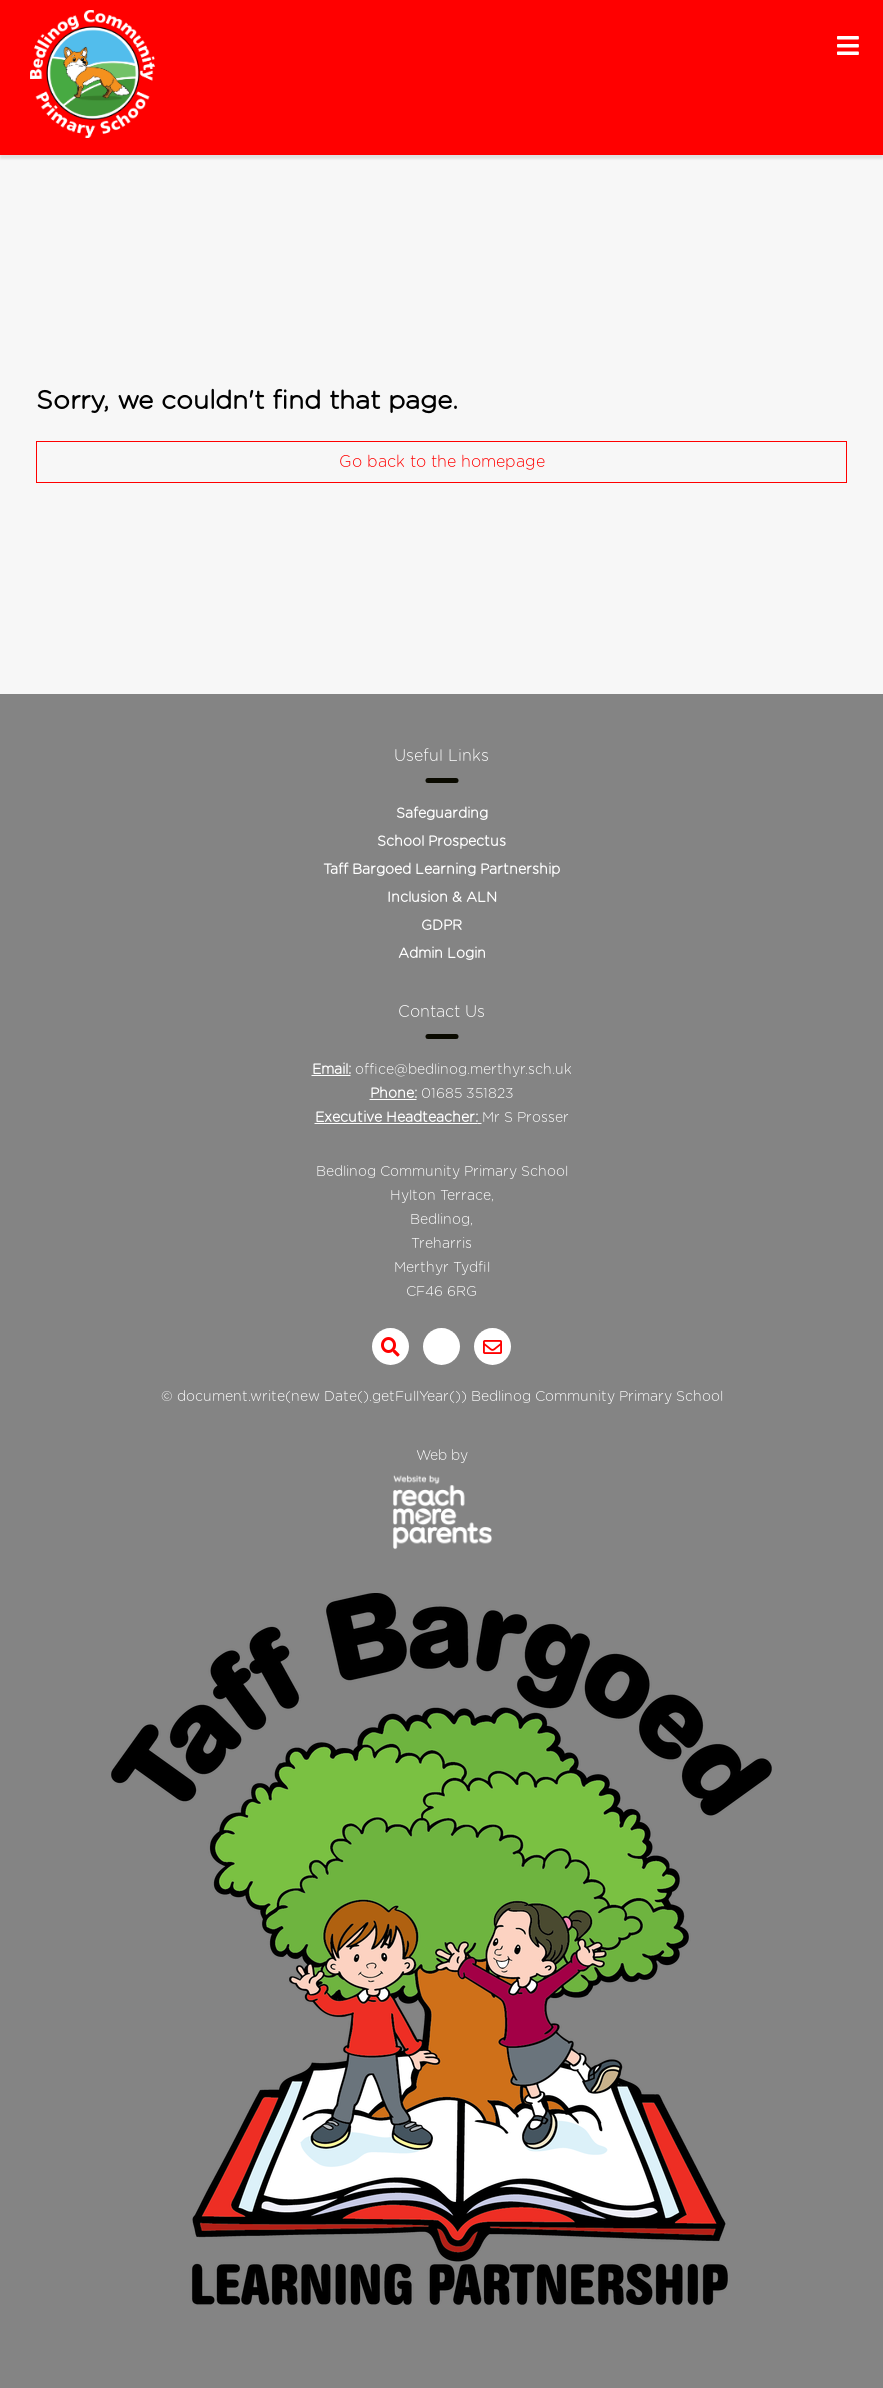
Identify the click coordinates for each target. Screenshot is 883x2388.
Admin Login (442, 954)
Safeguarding (442, 814)
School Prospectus (441, 842)
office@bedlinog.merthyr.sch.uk (463, 1070)
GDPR (441, 926)
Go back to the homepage (442, 462)
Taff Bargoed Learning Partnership (441, 870)
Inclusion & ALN (442, 898)
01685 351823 (467, 1094)
